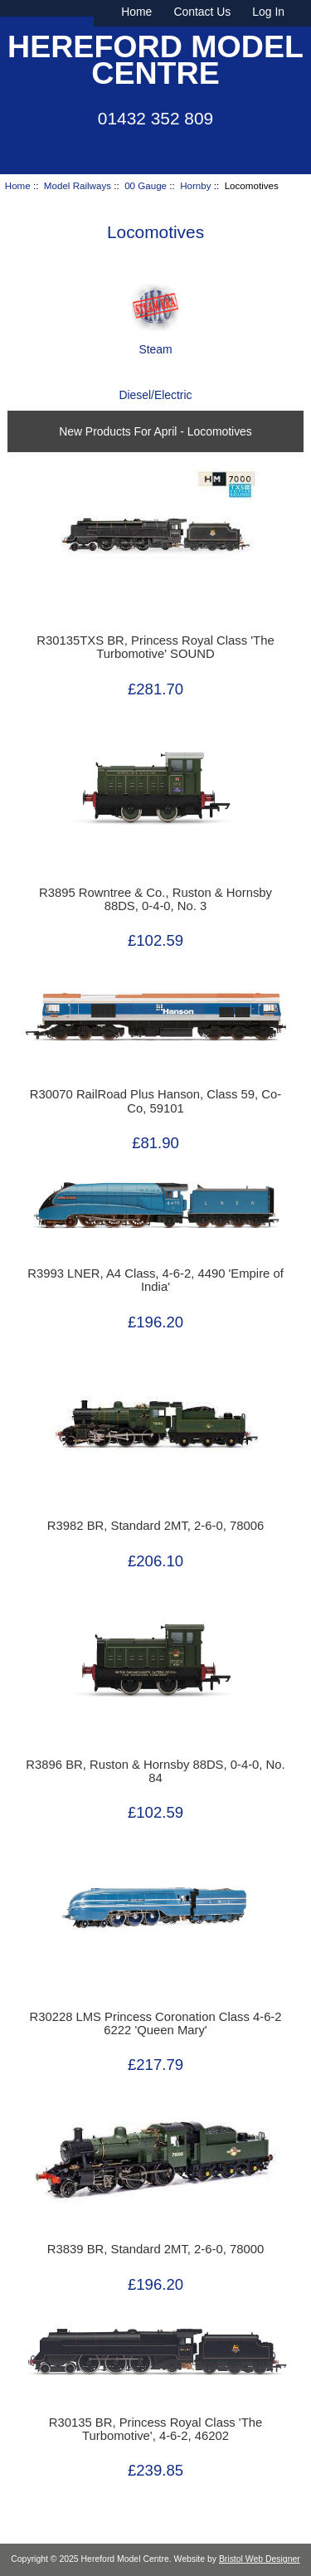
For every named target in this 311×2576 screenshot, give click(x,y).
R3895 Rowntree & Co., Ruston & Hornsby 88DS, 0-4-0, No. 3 (155, 899)
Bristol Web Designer (259, 2559)
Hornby (195, 185)
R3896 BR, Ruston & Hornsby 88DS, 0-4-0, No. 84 (155, 1771)
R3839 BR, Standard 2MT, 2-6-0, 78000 (155, 2249)
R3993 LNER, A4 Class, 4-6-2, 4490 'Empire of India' (155, 1280)
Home (136, 11)
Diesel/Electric (155, 389)
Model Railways (77, 185)
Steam (155, 342)
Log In (268, 11)
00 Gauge (145, 185)
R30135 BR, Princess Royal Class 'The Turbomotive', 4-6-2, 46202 (156, 2429)
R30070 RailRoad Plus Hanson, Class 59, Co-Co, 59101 (155, 1101)
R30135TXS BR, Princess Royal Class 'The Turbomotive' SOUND (155, 647)
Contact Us (202, 11)
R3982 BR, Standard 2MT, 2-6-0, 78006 (155, 1525)
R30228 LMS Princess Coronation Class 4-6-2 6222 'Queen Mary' (155, 2023)
